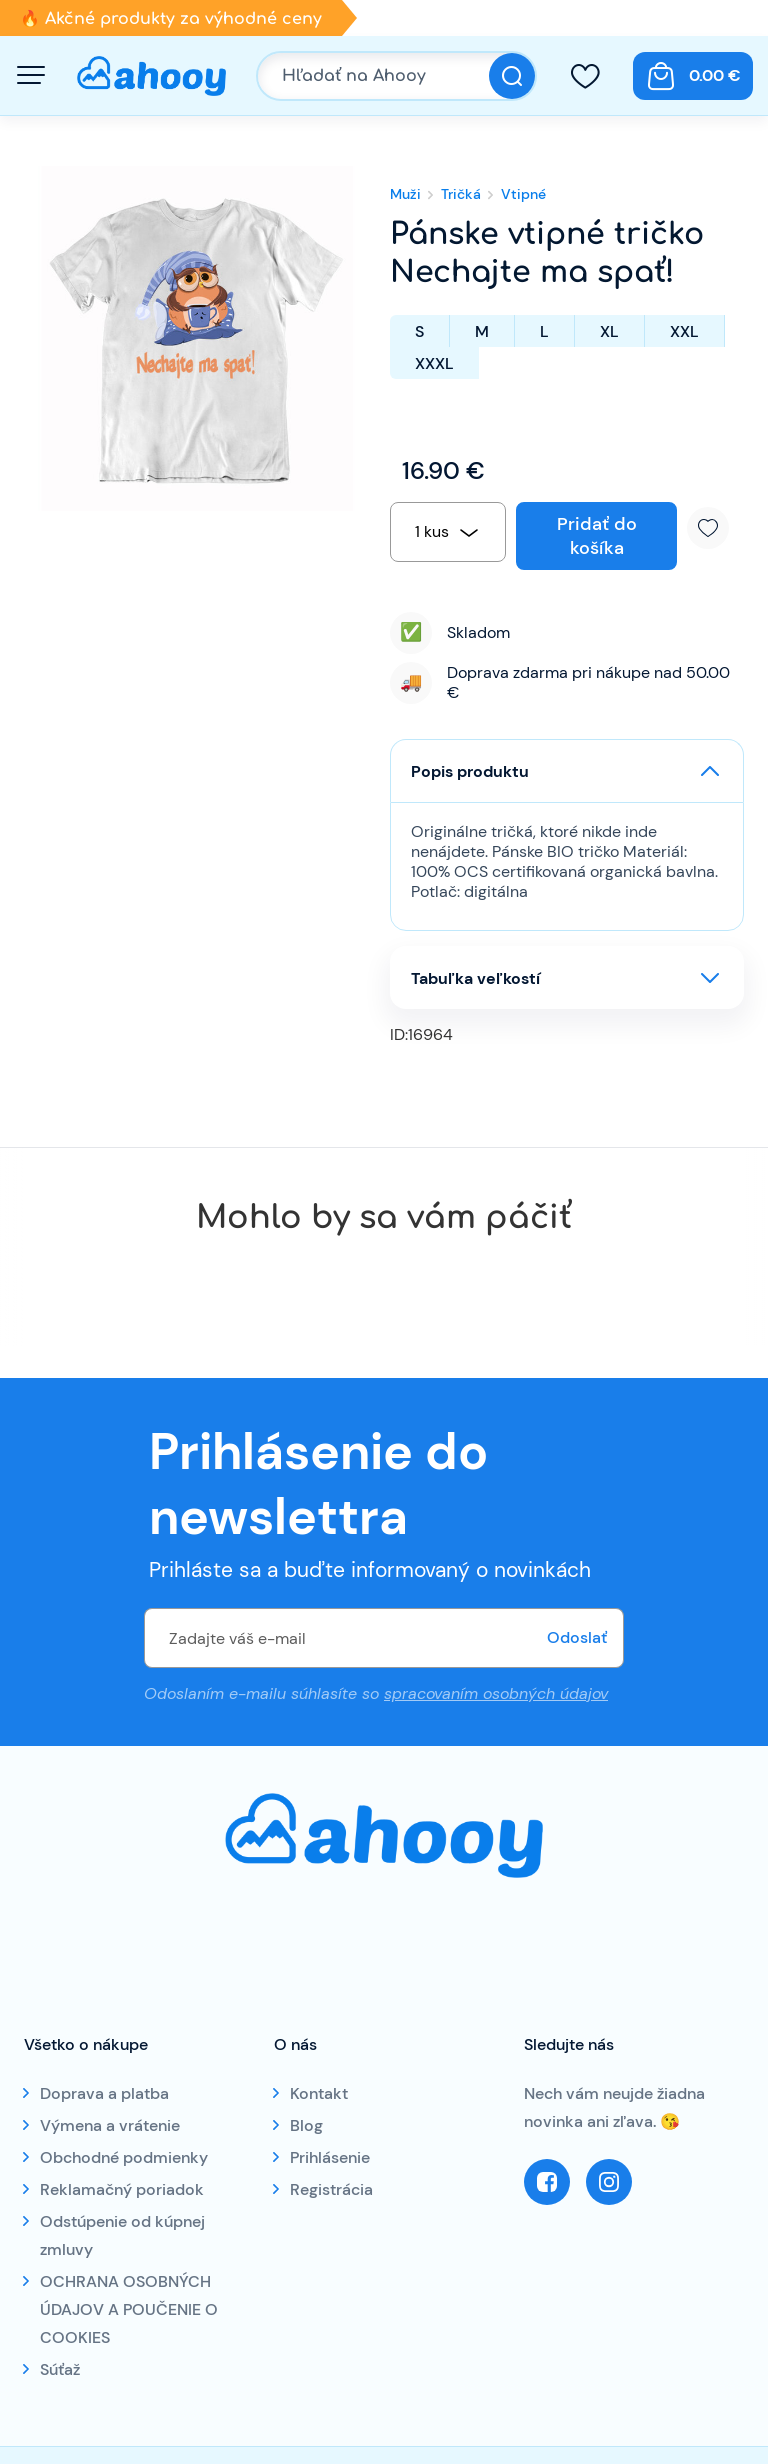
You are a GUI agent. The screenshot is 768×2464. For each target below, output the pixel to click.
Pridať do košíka (597, 536)
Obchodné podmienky (124, 2157)
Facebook (547, 2182)
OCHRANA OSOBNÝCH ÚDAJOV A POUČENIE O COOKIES (129, 2309)
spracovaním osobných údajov (496, 1693)
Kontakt (319, 2093)
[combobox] (448, 532)
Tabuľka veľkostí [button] (475, 978)
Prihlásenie (330, 2157)
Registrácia (331, 2189)
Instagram (609, 2182)
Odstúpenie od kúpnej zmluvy (122, 2235)
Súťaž (60, 2369)
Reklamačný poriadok (122, 2189)
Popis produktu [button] (470, 771)
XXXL (434, 363)
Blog (306, 2125)
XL (609, 331)
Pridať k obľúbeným (715, 528)
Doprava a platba (104, 2093)
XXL (684, 331)
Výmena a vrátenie (110, 2125)
